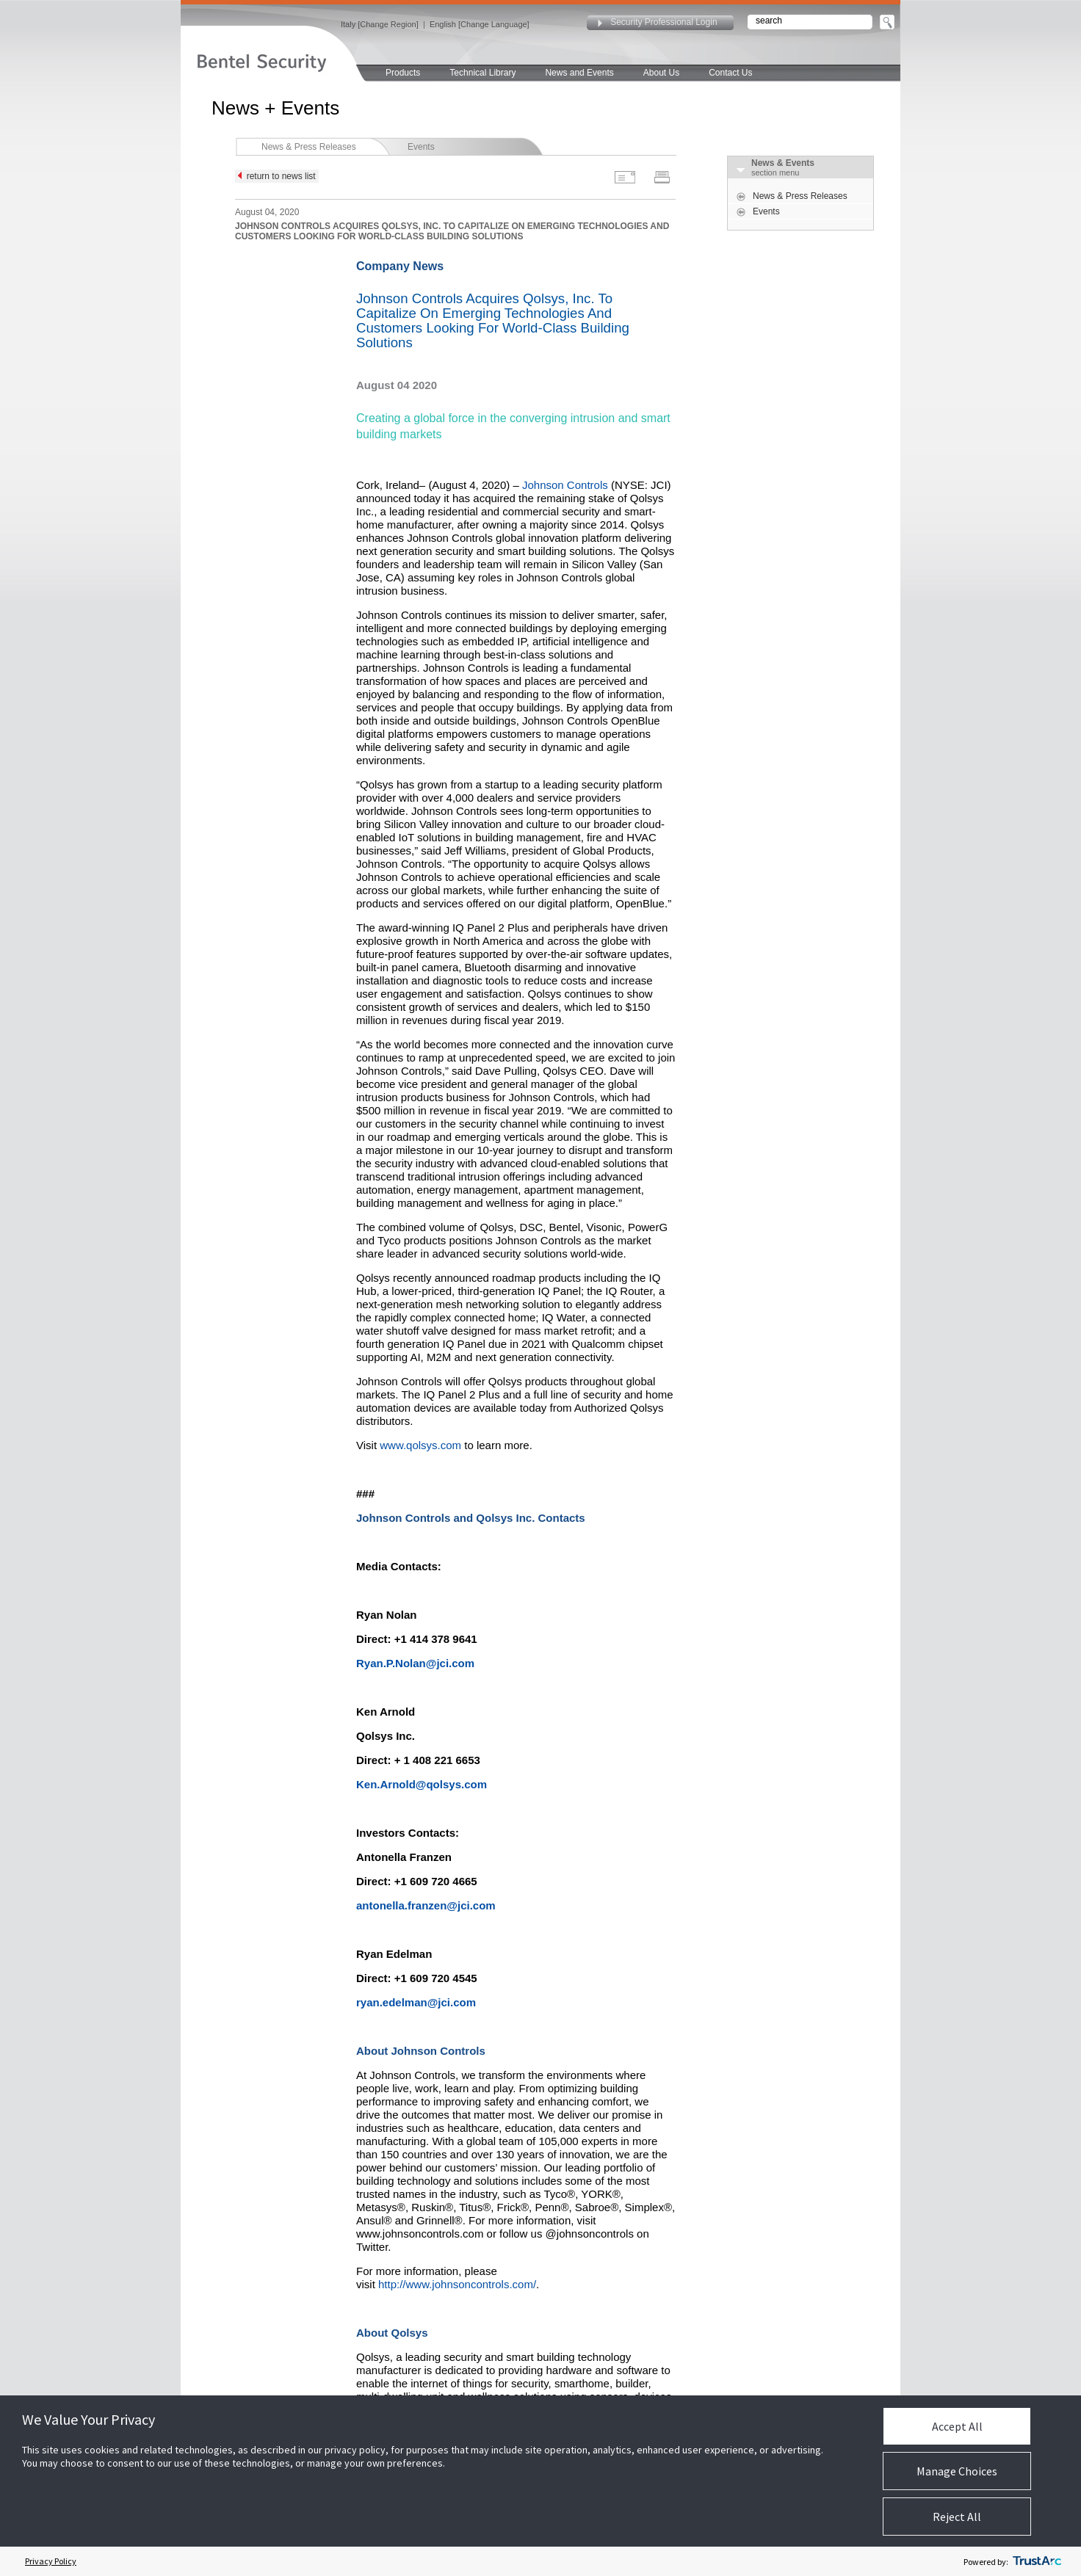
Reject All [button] (957, 2516)
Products (403, 73)
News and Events (579, 73)
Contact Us (730, 73)
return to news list (277, 176)
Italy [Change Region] (380, 24)
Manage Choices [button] (956, 2471)
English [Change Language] (479, 24)
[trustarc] (1037, 2561)
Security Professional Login (663, 22)
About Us (661, 73)
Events (421, 147)
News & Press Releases (308, 147)
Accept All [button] (957, 2426)
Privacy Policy (50, 2560)
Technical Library (482, 73)
